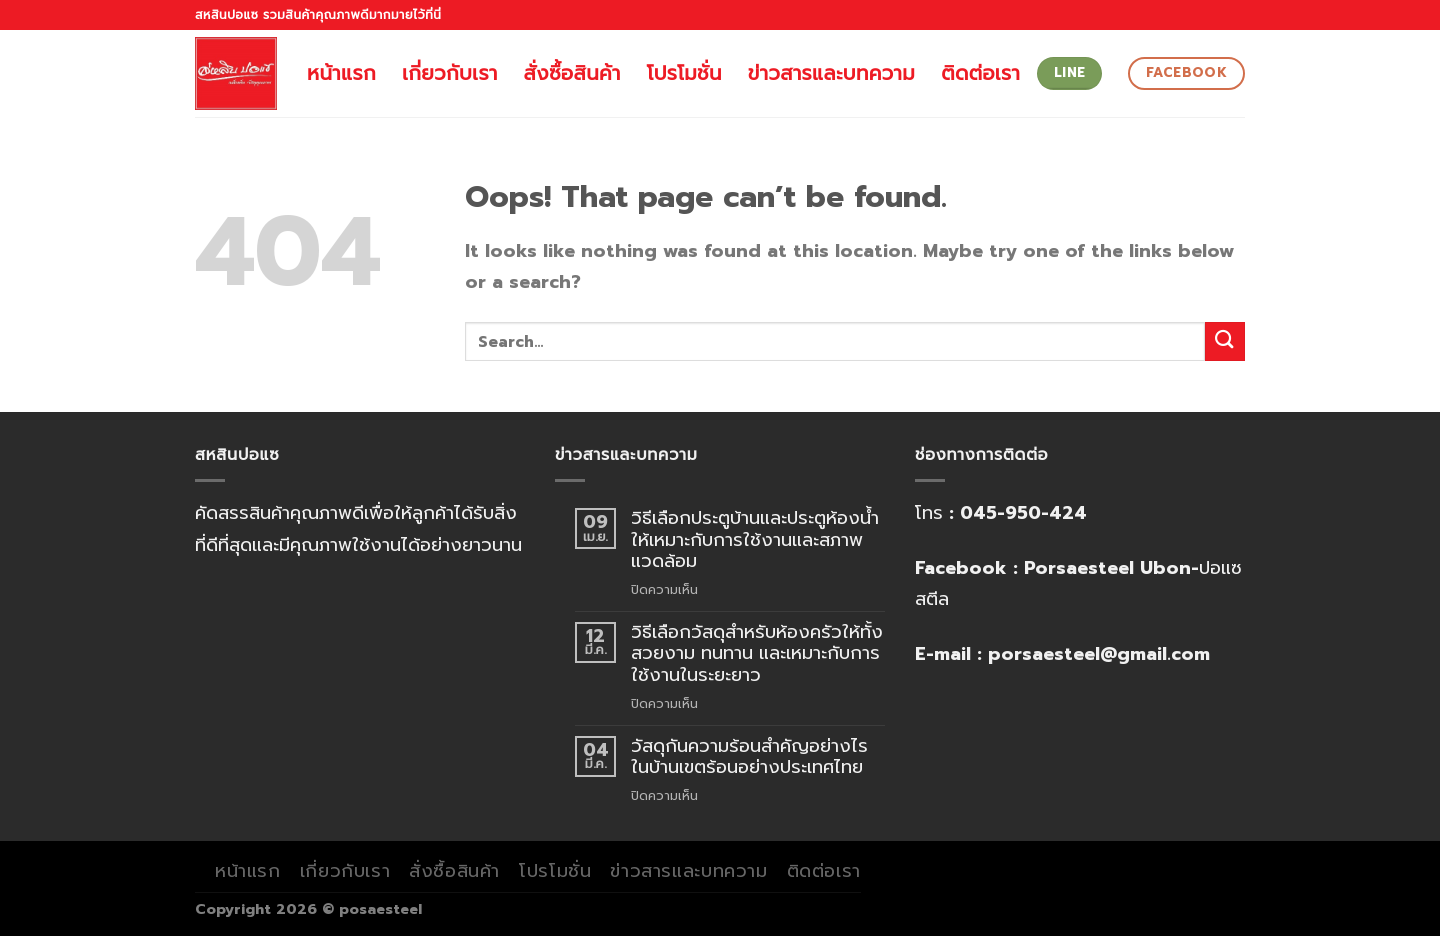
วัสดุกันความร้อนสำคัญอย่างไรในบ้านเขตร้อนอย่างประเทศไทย (749, 757)
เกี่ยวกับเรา (450, 73)
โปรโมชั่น (684, 73)
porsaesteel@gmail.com (1099, 654)
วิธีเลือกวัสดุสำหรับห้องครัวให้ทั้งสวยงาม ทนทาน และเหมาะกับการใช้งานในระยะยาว (757, 654)
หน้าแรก (341, 73)
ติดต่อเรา (980, 73)
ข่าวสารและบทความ (831, 73)
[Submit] (1225, 341)
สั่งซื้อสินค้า (572, 73)
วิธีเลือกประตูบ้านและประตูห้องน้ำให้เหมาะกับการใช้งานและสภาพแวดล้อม (755, 540)
